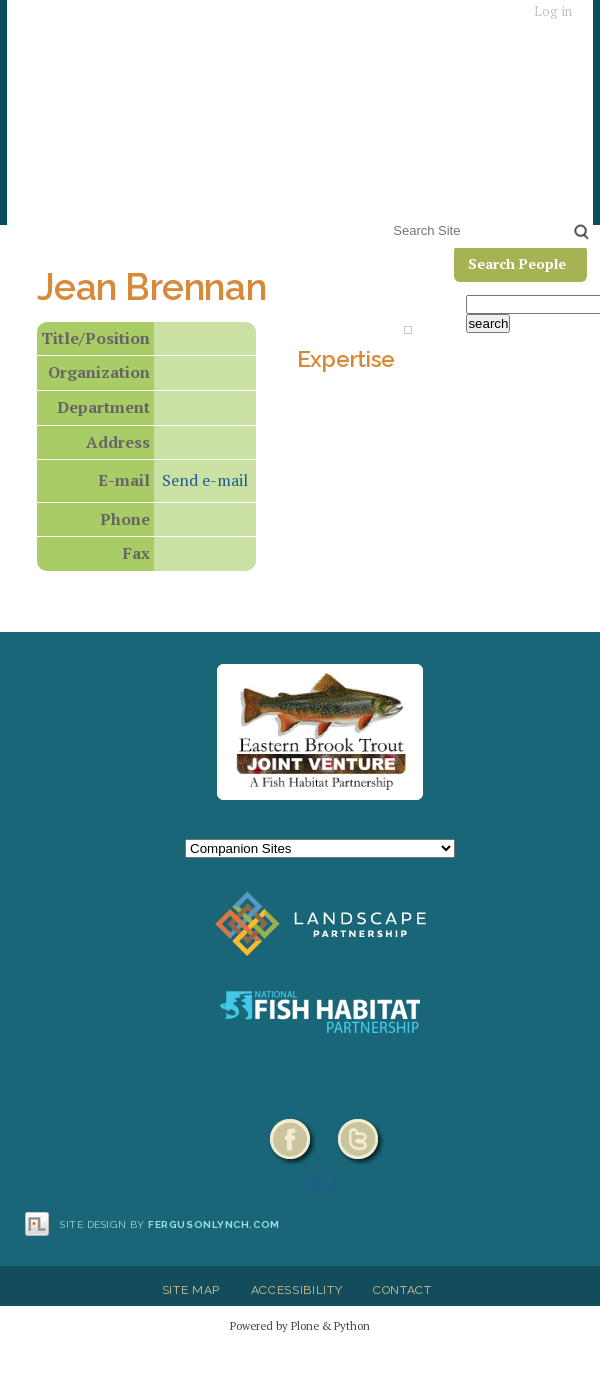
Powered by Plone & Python (300, 1325)
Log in (553, 11)
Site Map (191, 1290)
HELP (320, 1183)
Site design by (170, 1224)
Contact (402, 1290)
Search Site (389, 217)
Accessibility (297, 1290)
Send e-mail (205, 480)
